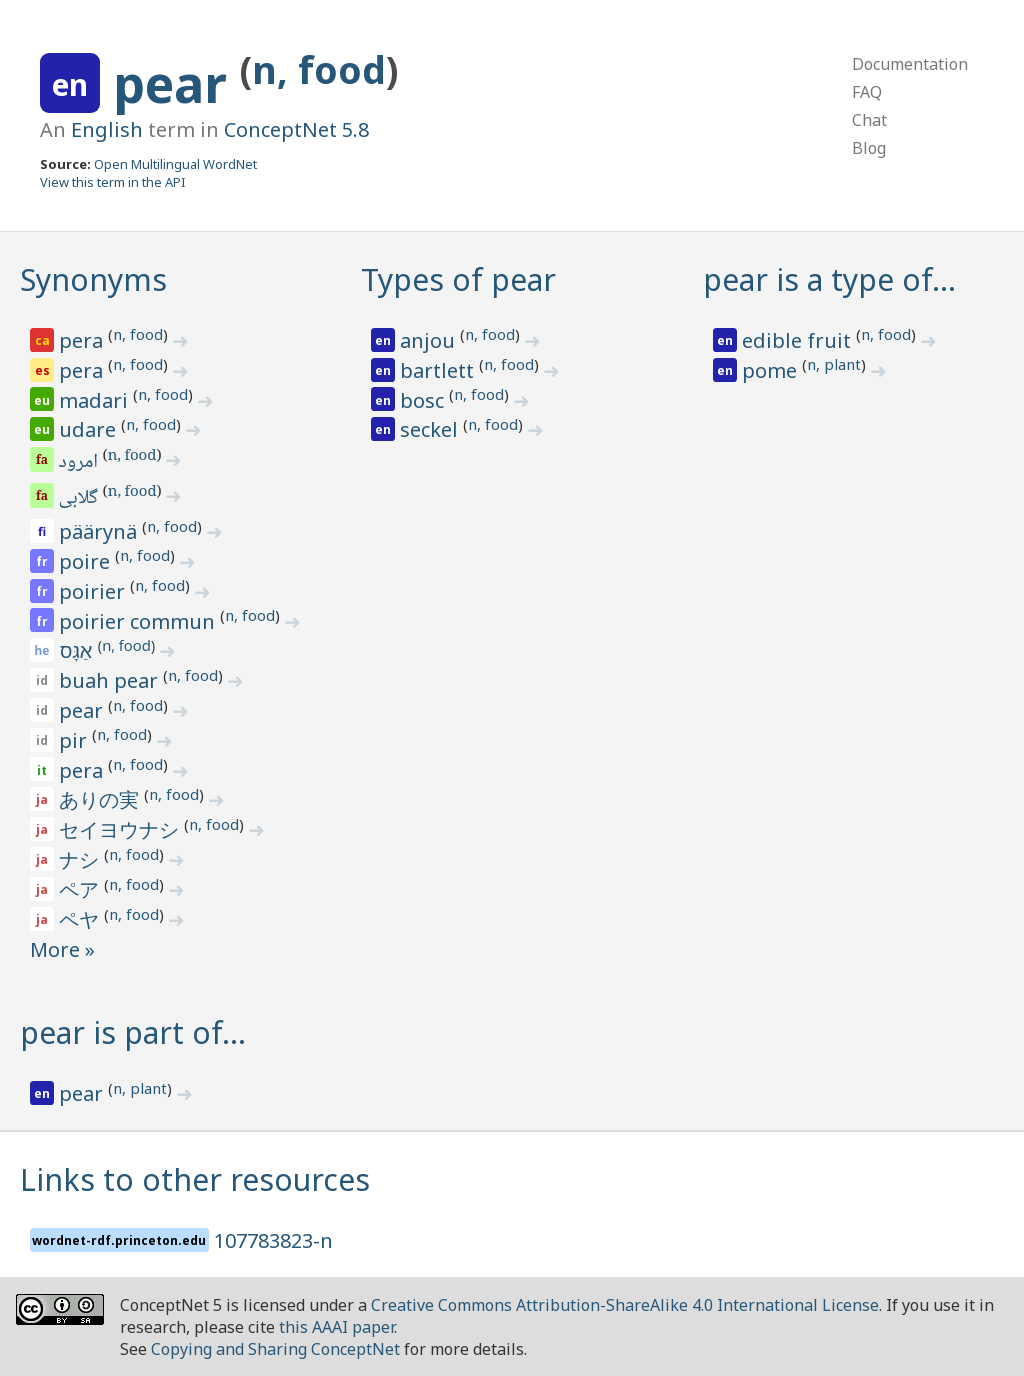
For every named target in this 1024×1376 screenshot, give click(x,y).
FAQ (867, 92)
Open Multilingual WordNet (175, 164)
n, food (319, 69)
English (107, 129)
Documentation (910, 64)
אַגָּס (78, 650)
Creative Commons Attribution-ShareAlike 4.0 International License (625, 1305)
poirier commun (139, 621)
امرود (80, 463)
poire (87, 561)
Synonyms (93, 279)
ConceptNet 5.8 (296, 129)
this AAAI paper (336, 1327)
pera (83, 340)
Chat (869, 120)
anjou (430, 340)
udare (90, 429)
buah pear (111, 680)
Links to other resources (195, 1179)
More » (62, 949)
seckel (431, 429)
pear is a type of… (829, 279)
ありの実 (101, 799)
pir (75, 740)
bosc (424, 400)
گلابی (80, 499)
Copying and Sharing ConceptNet (275, 1349)
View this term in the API (113, 182)
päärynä (100, 531)
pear (176, 84)
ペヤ (81, 919)
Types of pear (458, 279)
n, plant (834, 364)
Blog (869, 148)
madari (96, 400)
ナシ (81, 859)
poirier (94, 591)
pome (772, 370)
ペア (81, 889)
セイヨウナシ (121, 829)
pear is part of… (133, 1032)
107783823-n (273, 1240)
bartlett (439, 370)
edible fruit (799, 340)
